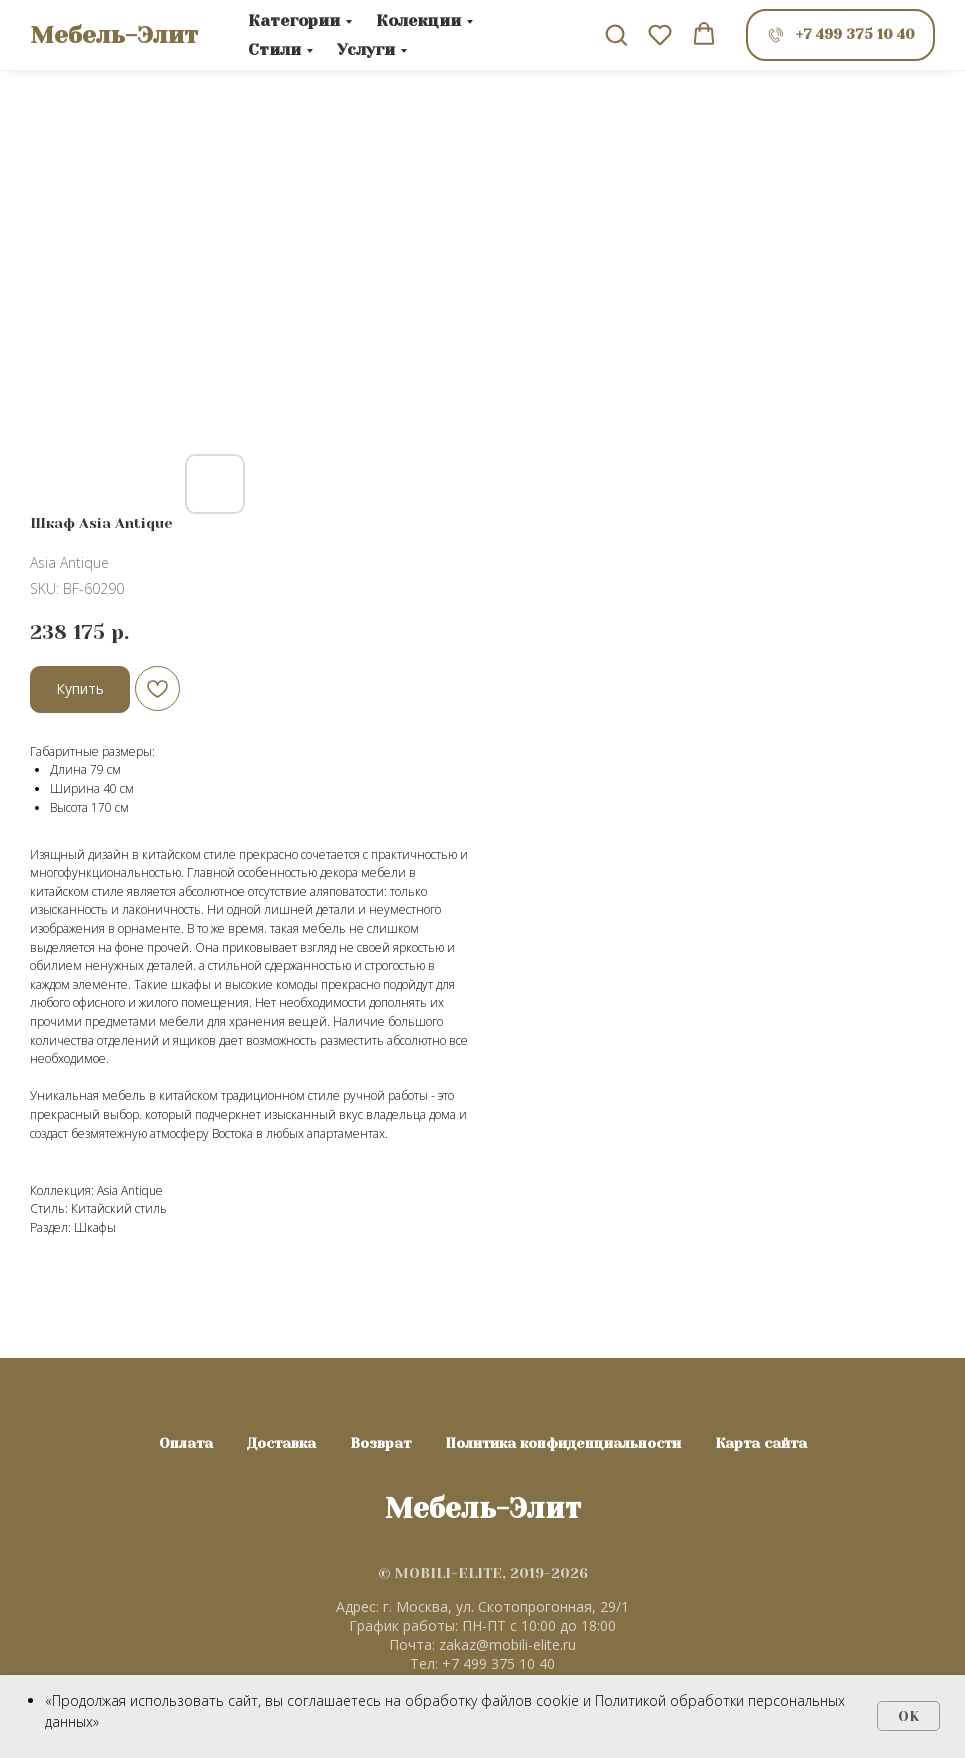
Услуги (366, 49)
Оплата (186, 1443)
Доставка (281, 1443)
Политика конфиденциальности (563, 1443)
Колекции (418, 20)
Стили (274, 49)
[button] (616, 34)
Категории (294, 20)
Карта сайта (761, 1443)
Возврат (380, 1443)
